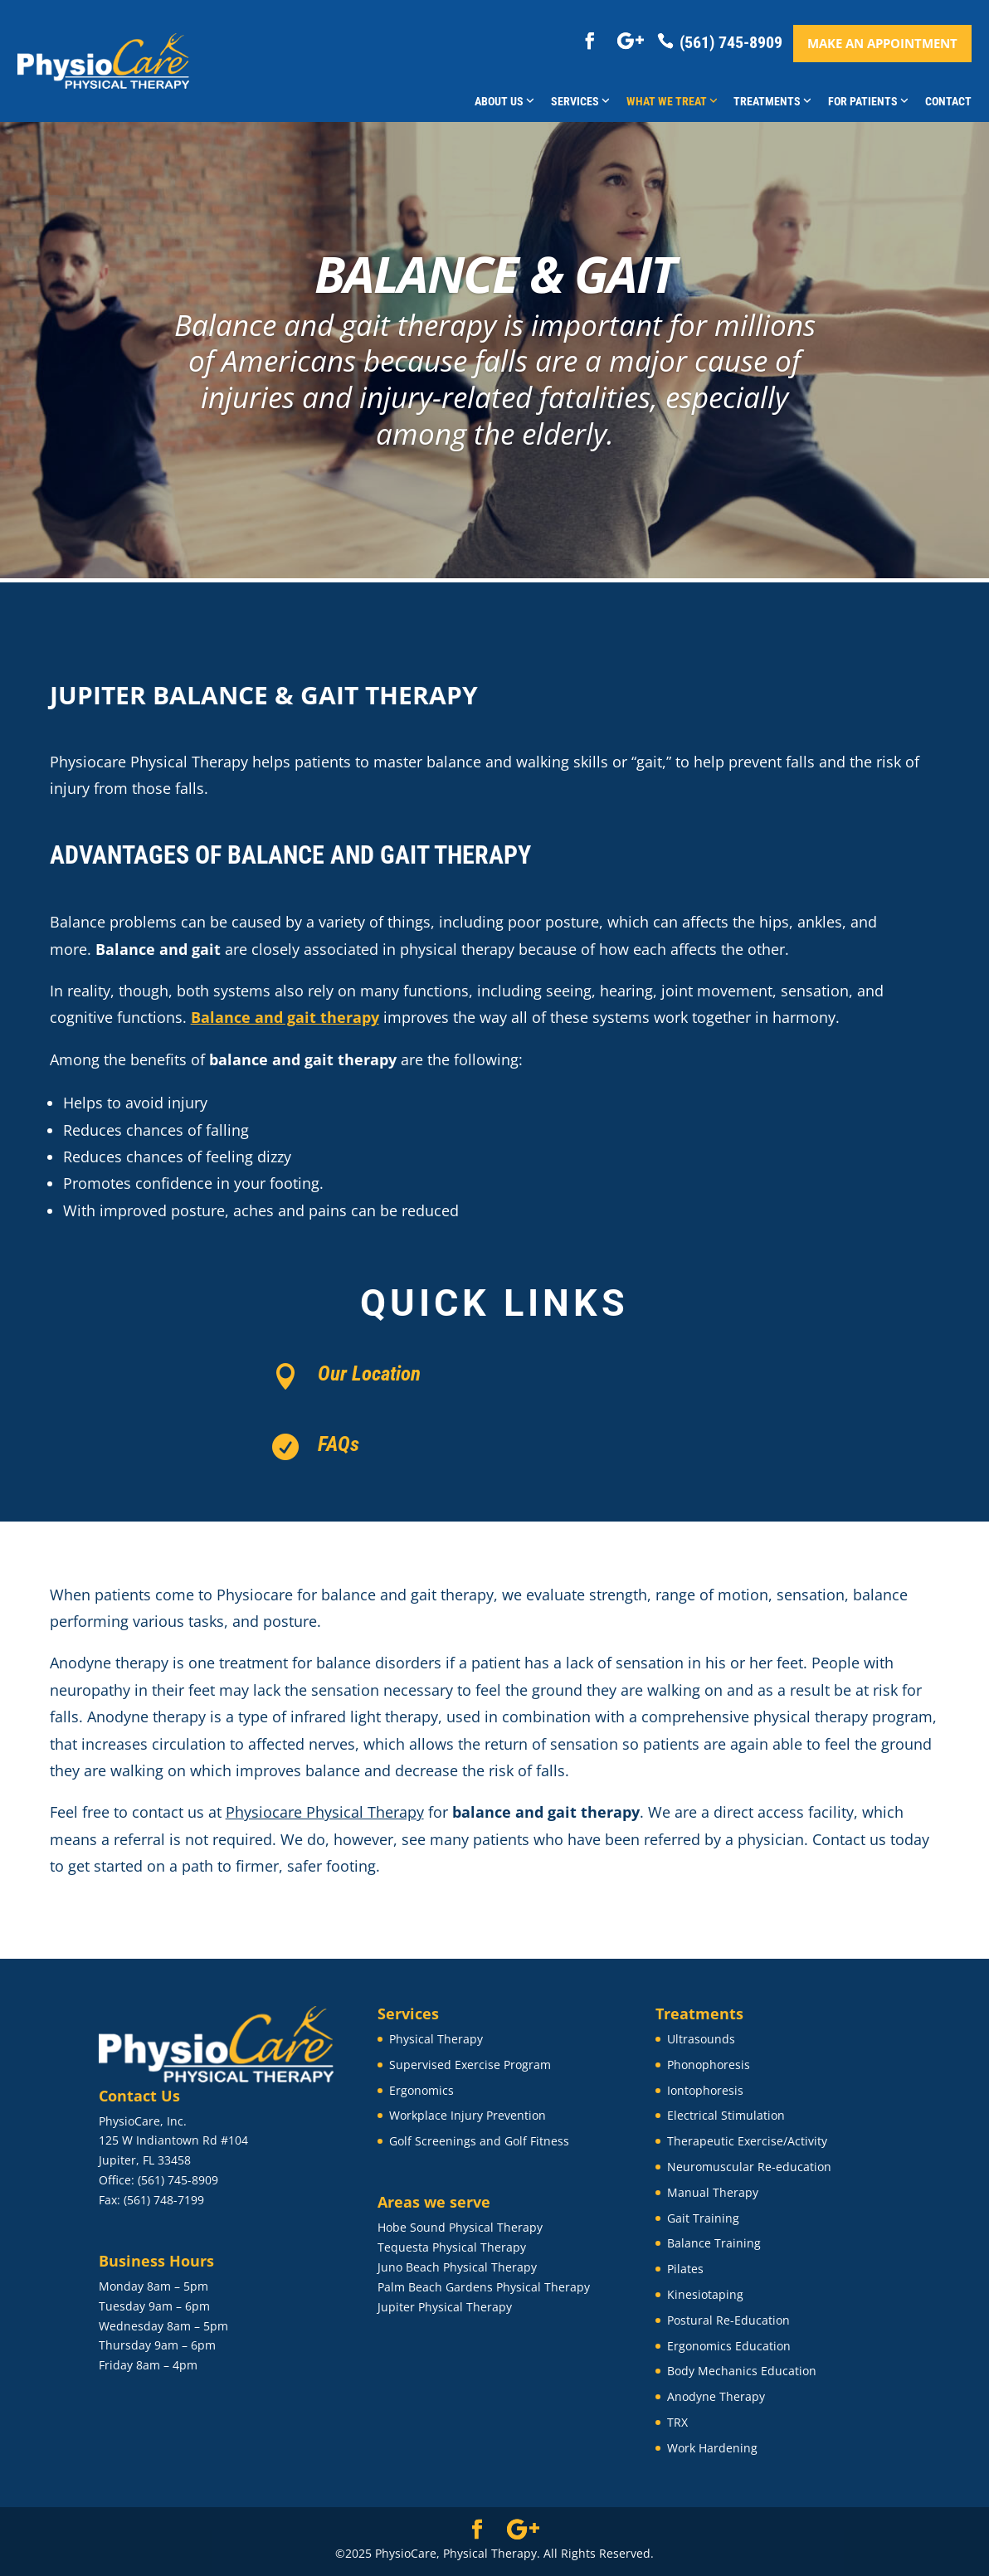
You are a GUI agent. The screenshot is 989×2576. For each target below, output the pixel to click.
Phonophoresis (708, 2064)
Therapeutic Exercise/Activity (747, 2141)
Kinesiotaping (705, 2294)
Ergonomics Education (729, 2346)
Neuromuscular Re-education (749, 2166)
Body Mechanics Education (741, 2371)
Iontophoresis (705, 2090)
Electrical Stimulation (726, 2115)
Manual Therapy (712, 2192)
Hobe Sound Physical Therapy (460, 2227)
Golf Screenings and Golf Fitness (479, 2141)
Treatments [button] (772, 101)
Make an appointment (882, 43)
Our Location (369, 1373)
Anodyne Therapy (716, 2396)
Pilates (685, 2269)
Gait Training (703, 2218)
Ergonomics (421, 2090)
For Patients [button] (868, 101)
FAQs (338, 1444)
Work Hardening (712, 2448)
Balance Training (714, 2243)
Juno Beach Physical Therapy (457, 2267)
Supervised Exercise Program (470, 2064)
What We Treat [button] (672, 101)
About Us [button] (504, 101)
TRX (677, 2422)
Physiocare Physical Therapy (325, 1812)
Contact (948, 101)
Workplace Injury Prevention (467, 2115)
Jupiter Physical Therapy (445, 2307)
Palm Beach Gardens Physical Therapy (484, 2287)
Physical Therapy (436, 2039)
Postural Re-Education (728, 2320)
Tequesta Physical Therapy (452, 2247)
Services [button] (580, 101)
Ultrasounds (701, 2039)
